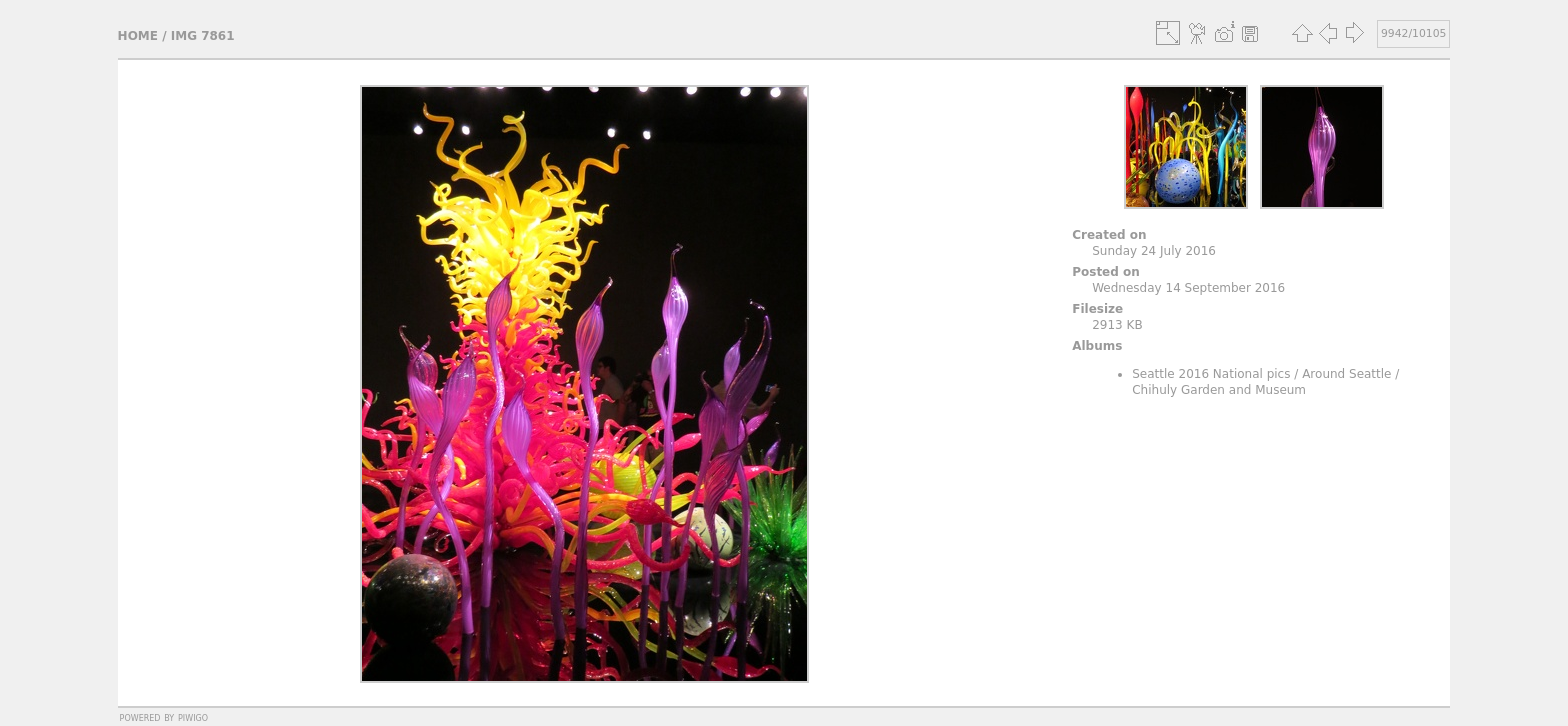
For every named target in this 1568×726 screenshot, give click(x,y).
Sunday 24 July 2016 (1154, 251)
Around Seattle (1346, 374)
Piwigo (193, 717)
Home (138, 36)
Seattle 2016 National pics (1211, 374)
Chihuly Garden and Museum (1219, 390)
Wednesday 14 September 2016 (1188, 288)
